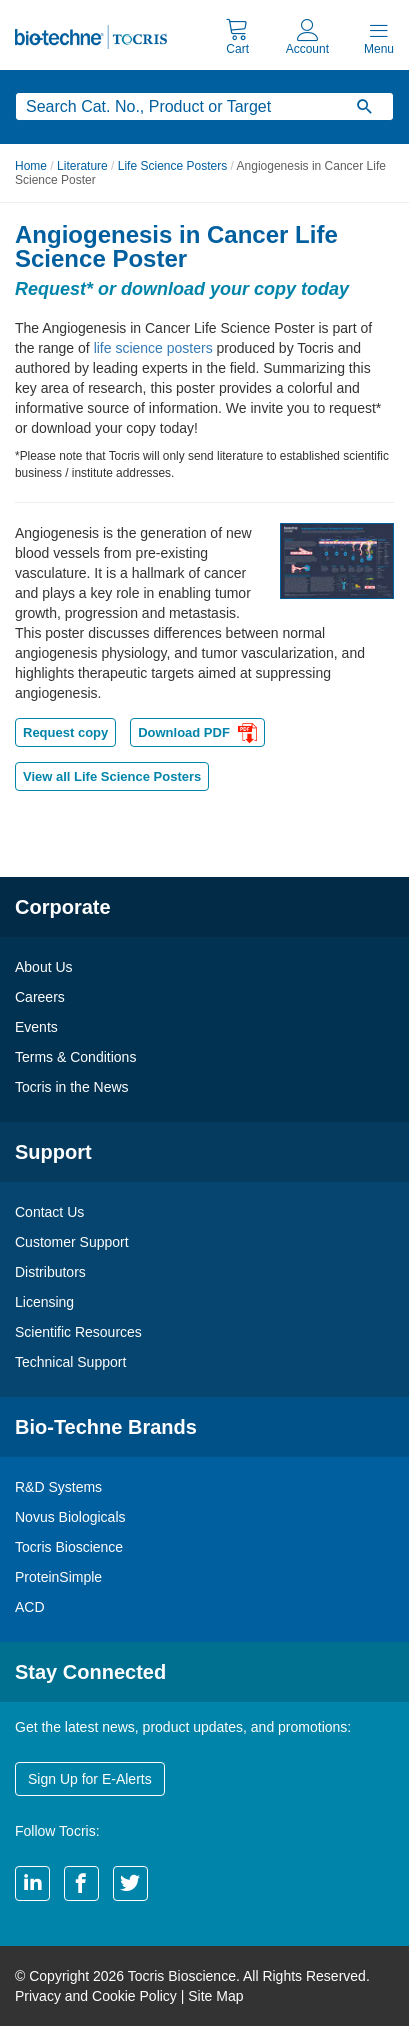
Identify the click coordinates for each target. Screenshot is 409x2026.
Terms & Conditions (75, 1057)
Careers (40, 997)
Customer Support (72, 1242)
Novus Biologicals (70, 1517)
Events (36, 1027)
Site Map (215, 1996)
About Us (44, 967)
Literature (82, 166)
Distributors (50, 1272)
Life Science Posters (172, 166)
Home (31, 166)
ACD (30, 1607)
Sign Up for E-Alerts (90, 1779)
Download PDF (197, 735)
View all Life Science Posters (112, 776)
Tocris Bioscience (69, 1547)
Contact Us (49, 1212)
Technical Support (70, 1362)
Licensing (44, 1302)
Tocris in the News (72, 1087)
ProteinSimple (58, 1577)
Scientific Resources (78, 1332)
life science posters (153, 348)
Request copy (65, 732)
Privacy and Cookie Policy (96, 1996)
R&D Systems (58, 1487)
